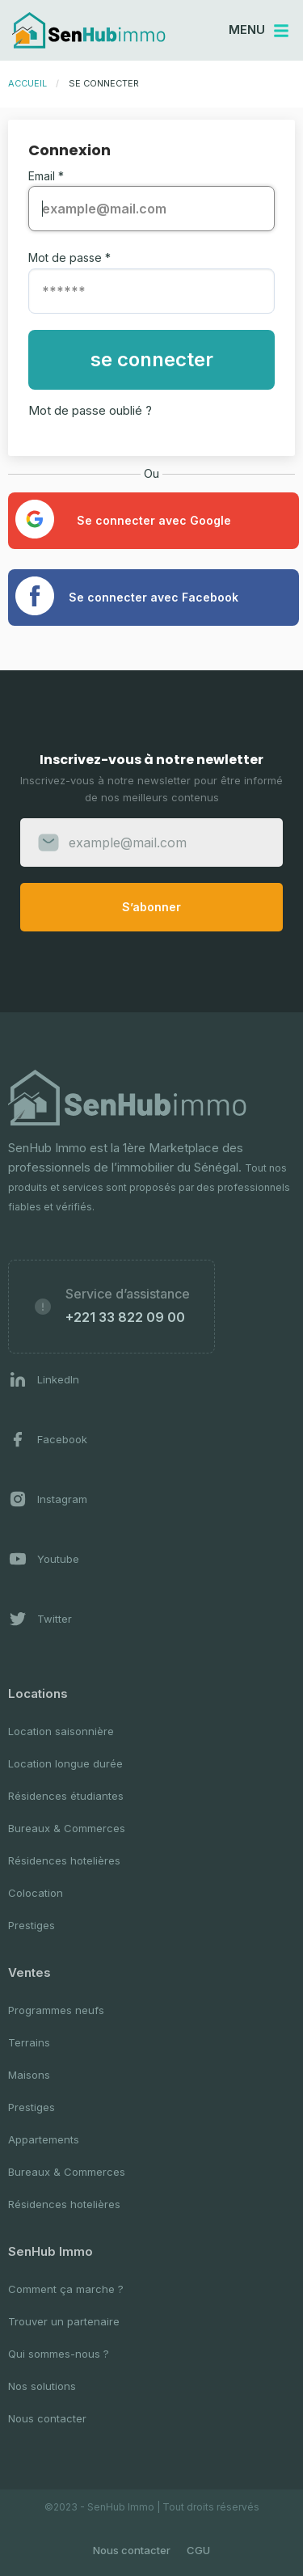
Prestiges (31, 1925)
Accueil (27, 83)
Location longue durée (65, 1763)
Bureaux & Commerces (66, 1828)
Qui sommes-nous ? (58, 2353)
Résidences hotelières (64, 1860)
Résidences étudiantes (66, 1795)
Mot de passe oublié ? (90, 410)
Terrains (29, 2042)
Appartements (43, 2139)
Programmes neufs (56, 2010)
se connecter (151, 359)
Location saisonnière (61, 1731)
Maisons (29, 2074)
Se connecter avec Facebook (126, 595)
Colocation (35, 1892)
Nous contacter (47, 2418)
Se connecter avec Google (123, 519)
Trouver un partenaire (64, 2321)
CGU (198, 2550)
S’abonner (151, 907)
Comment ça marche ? (66, 2289)
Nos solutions (42, 2386)
